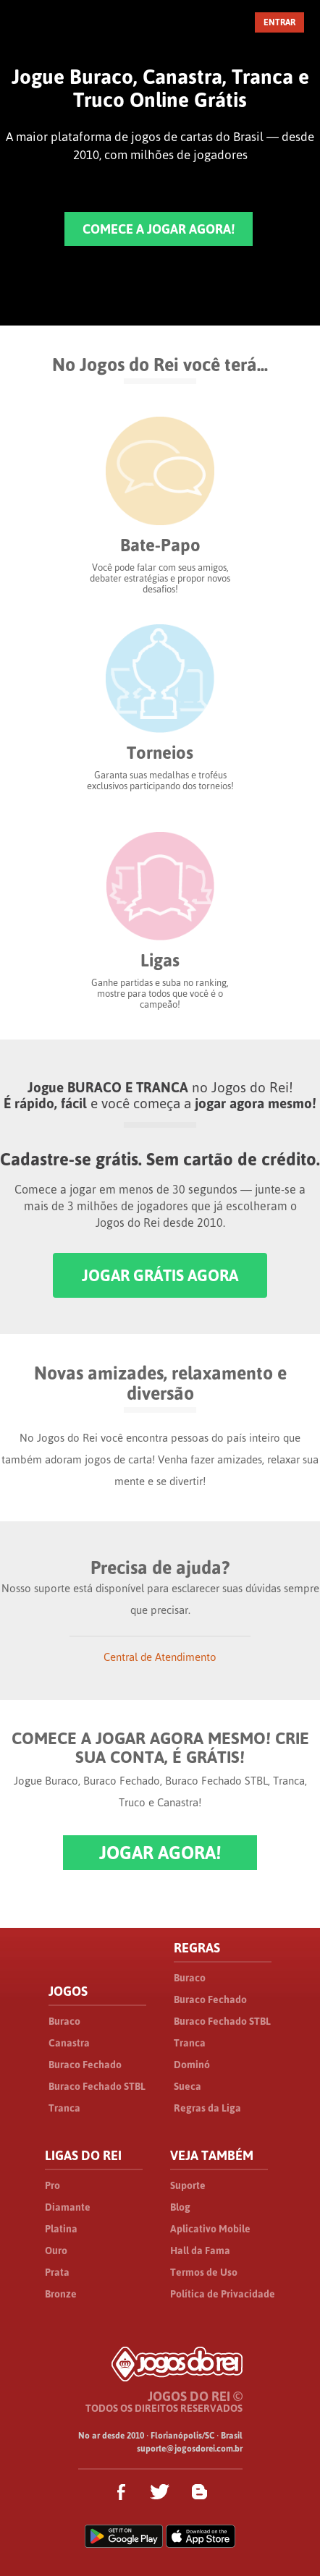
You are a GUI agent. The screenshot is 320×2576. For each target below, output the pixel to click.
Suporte (188, 2185)
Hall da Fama (200, 2250)
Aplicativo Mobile (210, 2229)
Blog (180, 2207)
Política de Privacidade (222, 2294)
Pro (52, 2185)
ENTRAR (279, 22)
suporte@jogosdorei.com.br (190, 2449)
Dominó (192, 2064)
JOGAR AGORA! (160, 1852)
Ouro (56, 2250)
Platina (61, 2229)
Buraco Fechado (85, 2064)
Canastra (69, 2043)
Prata (57, 2272)
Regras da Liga (207, 2108)
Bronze (61, 2294)
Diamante (67, 2207)
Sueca (187, 2086)
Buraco (64, 2021)
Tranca (64, 2108)
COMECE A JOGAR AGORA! (159, 229)
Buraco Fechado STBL (97, 2086)
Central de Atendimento (160, 1657)
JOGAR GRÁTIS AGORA (160, 1275)
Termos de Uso (203, 2272)
